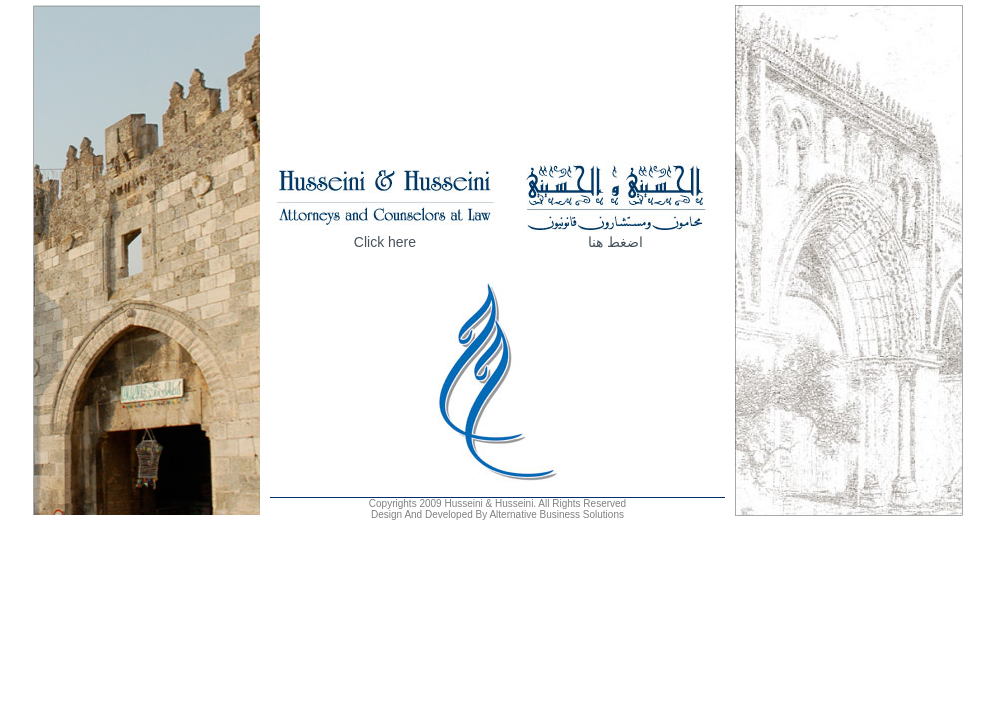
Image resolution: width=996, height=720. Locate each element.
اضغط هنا (615, 242)
